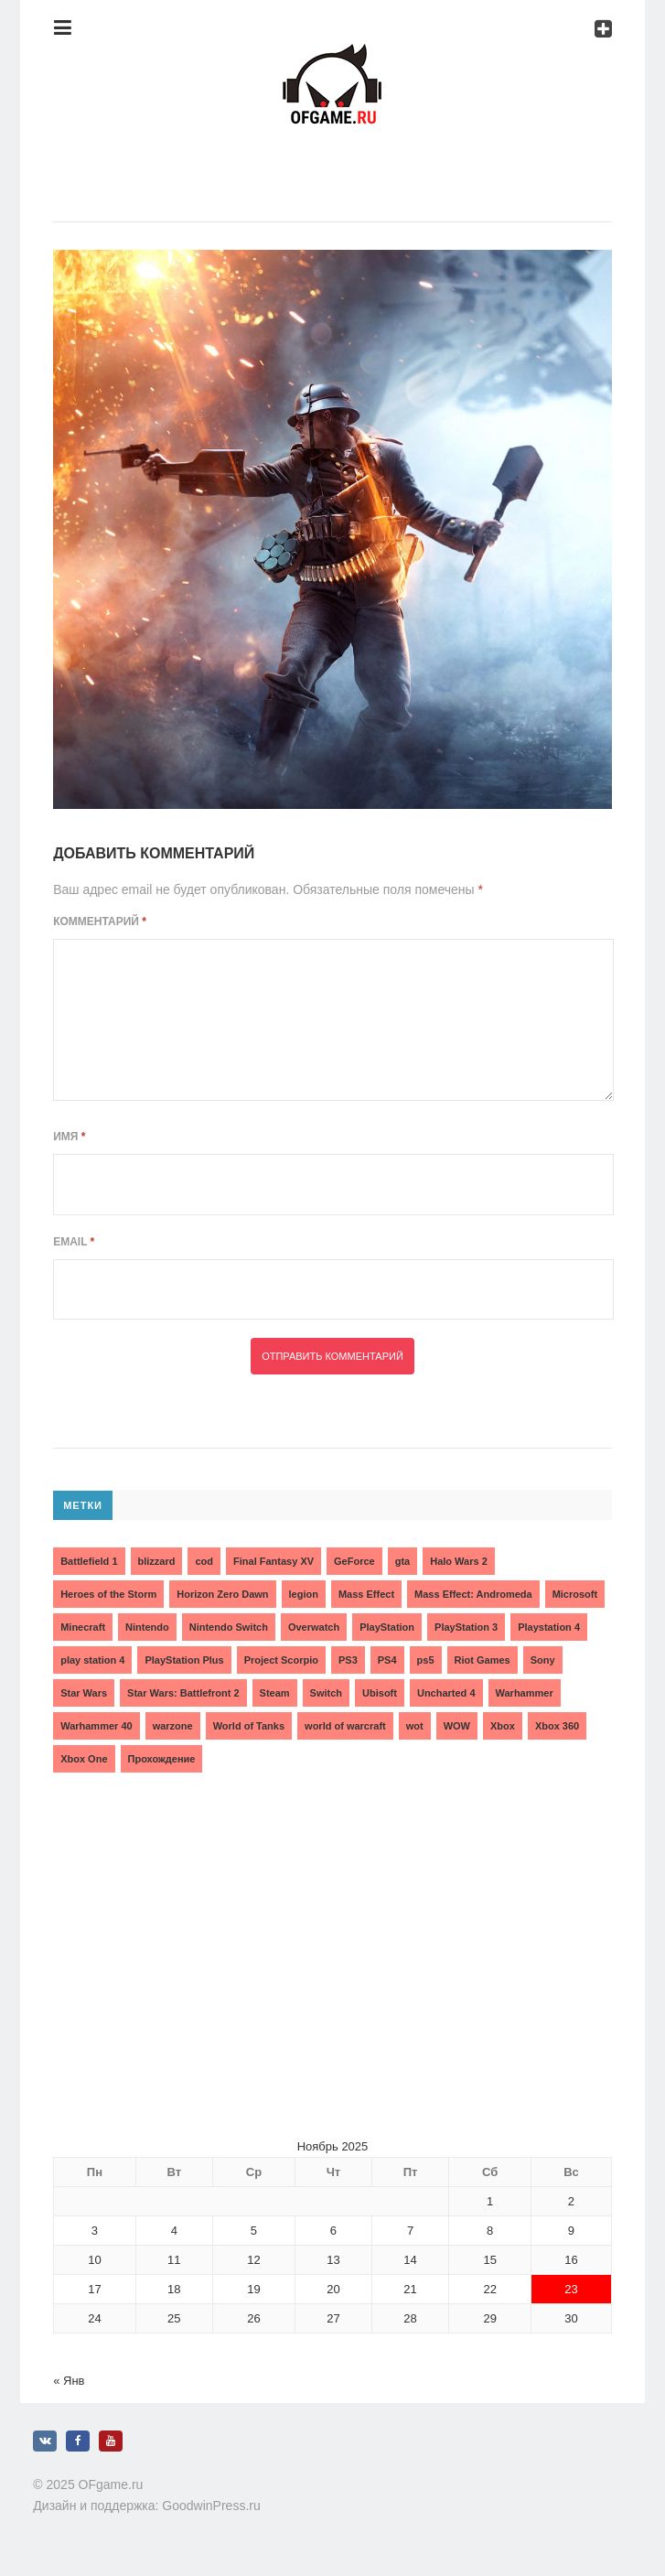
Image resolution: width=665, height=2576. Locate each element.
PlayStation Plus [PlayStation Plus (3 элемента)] (184, 1659)
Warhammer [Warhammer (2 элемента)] (524, 1692)
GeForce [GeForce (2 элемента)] (354, 1561)
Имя (69, 1136)
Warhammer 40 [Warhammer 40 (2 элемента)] (96, 1725)
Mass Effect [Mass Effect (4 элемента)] (366, 1594)
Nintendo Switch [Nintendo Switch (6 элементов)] (228, 1627)
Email (73, 1241)
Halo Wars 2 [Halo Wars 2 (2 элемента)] (459, 1561)
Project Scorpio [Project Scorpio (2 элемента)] (281, 1659)
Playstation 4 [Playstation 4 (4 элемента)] (549, 1627)
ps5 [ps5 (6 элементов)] (425, 1659)
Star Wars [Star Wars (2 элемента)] (83, 1692)
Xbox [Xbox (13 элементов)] (502, 1725)
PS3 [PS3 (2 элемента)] (348, 1659)
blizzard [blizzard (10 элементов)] (157, 1561)
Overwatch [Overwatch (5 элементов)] (313, 1627)
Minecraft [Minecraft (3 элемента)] (82, 1627)
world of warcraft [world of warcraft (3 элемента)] (345, 1725)
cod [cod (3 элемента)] (204, 1561)
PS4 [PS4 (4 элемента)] (387, 1659)
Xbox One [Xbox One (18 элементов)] (83, 1758)
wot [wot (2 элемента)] (415, 1725)
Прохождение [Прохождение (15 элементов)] (162, 1758)
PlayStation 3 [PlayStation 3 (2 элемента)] (466, 1627)
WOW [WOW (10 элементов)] (457, 1725)
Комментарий (99, 921)
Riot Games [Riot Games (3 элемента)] (482, 1659)
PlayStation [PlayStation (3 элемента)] (386, 1627)
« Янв (68, 2380)
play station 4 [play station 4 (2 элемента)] (92, 1659)
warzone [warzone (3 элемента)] (173, 1725)
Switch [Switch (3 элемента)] (326, 1692)
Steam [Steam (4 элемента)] (275, 1692)
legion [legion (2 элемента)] (303, 1594)
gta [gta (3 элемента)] (403, 1561)
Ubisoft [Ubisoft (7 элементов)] (379, 1692)
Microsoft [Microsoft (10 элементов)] (575, 1594)
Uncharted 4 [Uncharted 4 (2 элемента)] (446, 1692)
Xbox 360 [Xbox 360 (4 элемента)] (557, 1725)
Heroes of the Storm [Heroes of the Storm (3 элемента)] (108, 1594)
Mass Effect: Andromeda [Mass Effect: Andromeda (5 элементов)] (473, 1594)
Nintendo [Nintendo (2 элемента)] (147, 1627)
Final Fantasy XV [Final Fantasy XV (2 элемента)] (273, 1561)
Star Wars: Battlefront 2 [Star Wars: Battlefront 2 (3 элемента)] (183, 1692)
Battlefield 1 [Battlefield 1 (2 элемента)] (88, 1561)
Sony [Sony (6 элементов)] (543, 1659)
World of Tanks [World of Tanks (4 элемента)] (248, 1725)
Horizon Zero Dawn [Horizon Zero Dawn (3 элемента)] (222, 1594)
